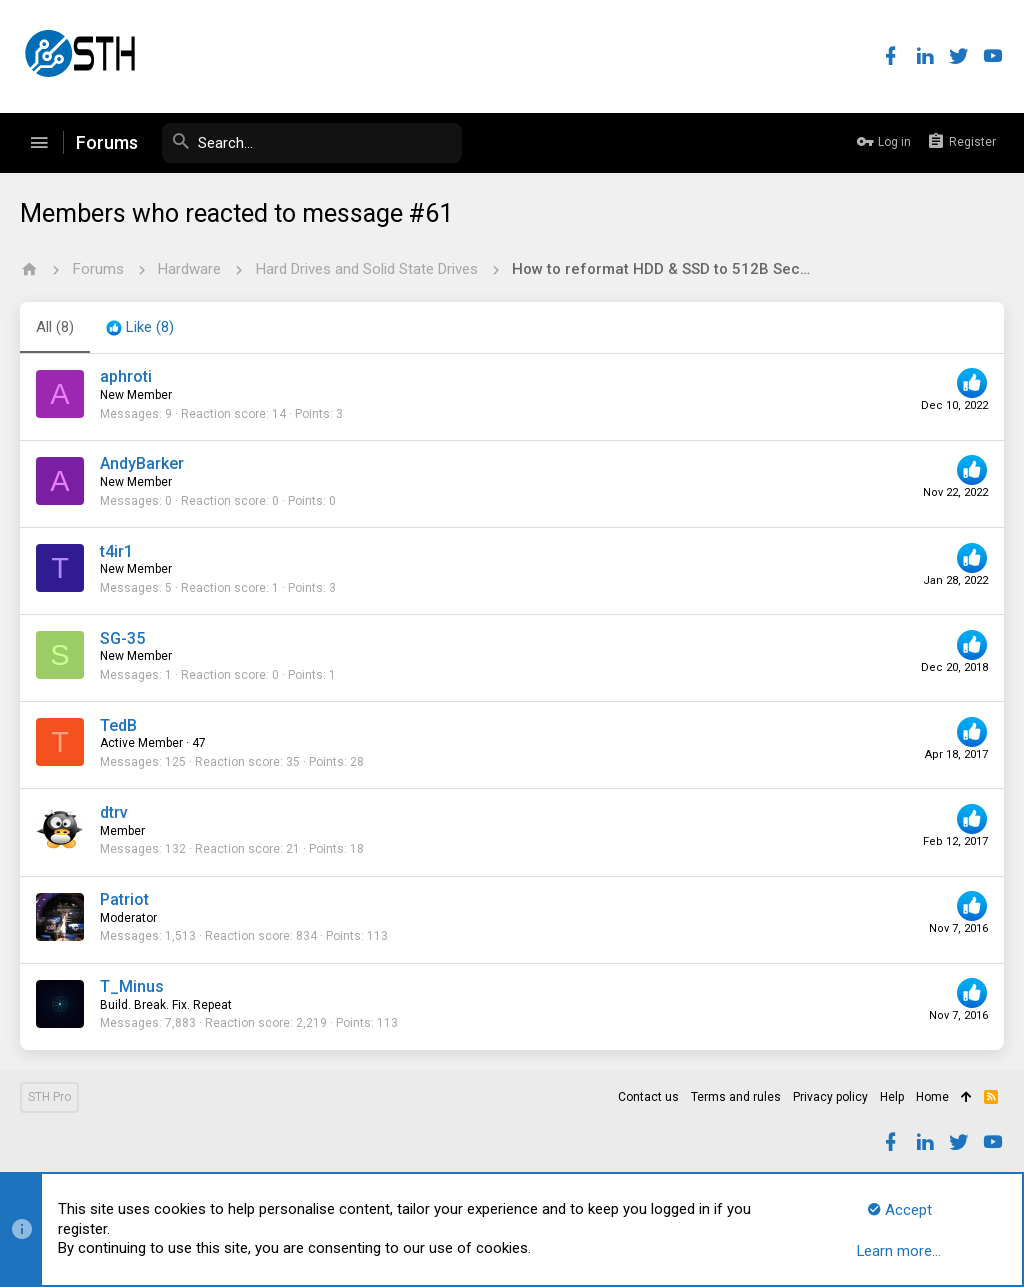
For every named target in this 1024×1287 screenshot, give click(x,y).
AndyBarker (142, 463)
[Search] (312, 143)
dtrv (114, 812)
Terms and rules (736, 1097)
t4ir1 (116, 551)
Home (932, 1097)
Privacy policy (830, 1097)
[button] (39, 143)
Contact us (648, 1097)
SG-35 (122, 638)
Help (892, 1097)
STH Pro (49, 1097)
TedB (118, 725)
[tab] (140, 328)
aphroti (126, 376)
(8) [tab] (55, 327)
